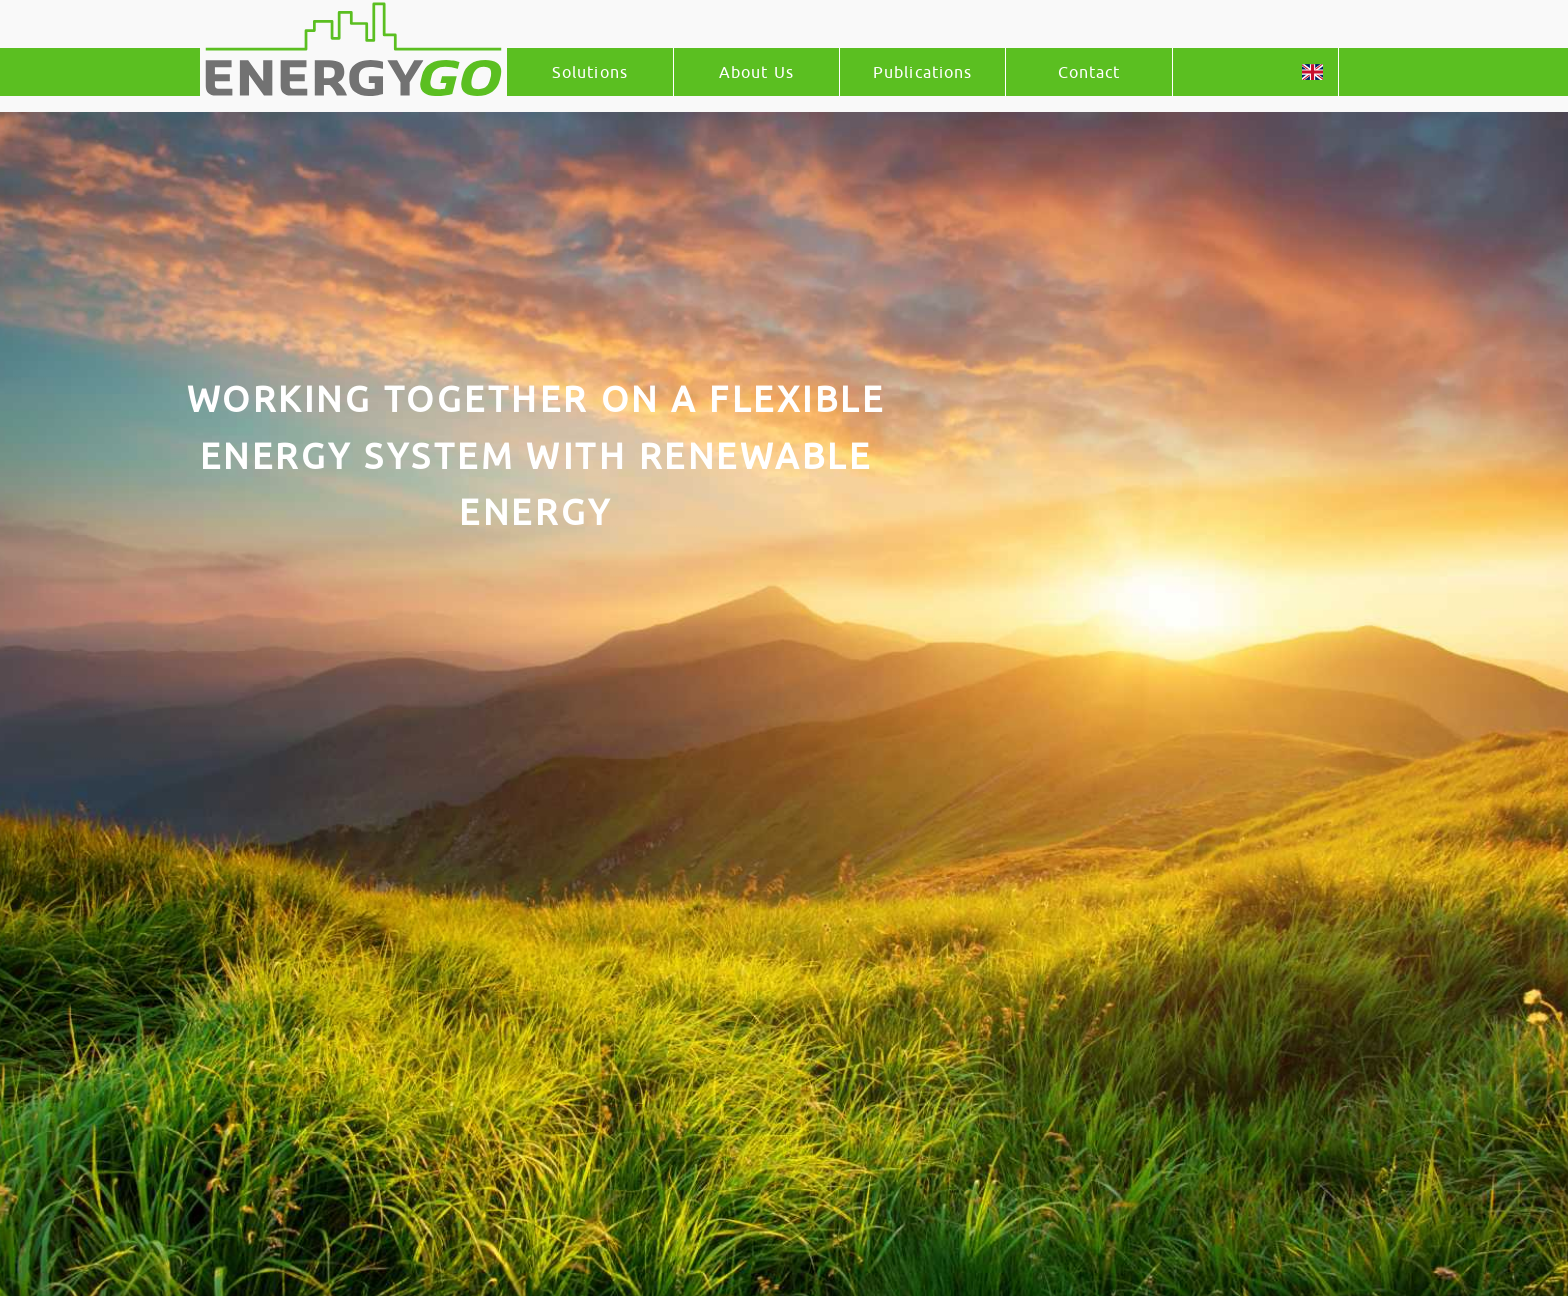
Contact (1089, 72)
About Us (756, 72)
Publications (922, 72)
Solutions (590, 72)
